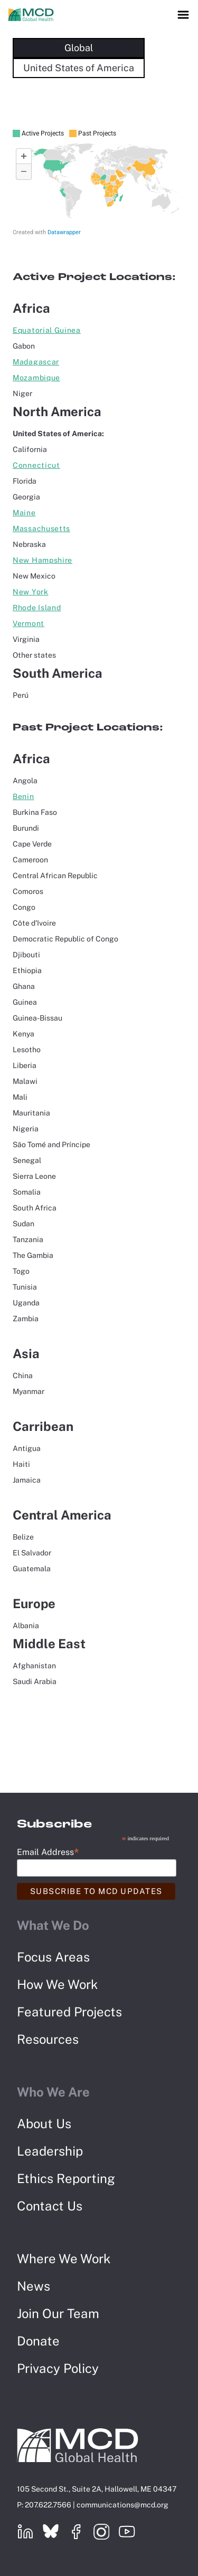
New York (31, 592)
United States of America (78, 67)
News (33, 2286)
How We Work (57, 1984)
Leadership (50, 2151)
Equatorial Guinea (47, 330)
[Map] (99, 182)
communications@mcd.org (122, 2505)
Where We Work (64, 2258)
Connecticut (36, 465)
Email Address (48, 1852)
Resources (48, 2039)
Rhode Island (37, 607)
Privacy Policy (58, 2368)
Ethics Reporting (66, 2178)
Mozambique (36, 377)
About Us (44, 2123)
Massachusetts (41, 528)
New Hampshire (42, 560)
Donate (38, 2340)
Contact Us (49, 2205)
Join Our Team (58, 2313)
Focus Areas (53, 1956)
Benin (23, 796)
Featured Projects (69, 2011)
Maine (24, 512)
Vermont (28, 623)
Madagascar (36, 362)
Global (78, 47)
